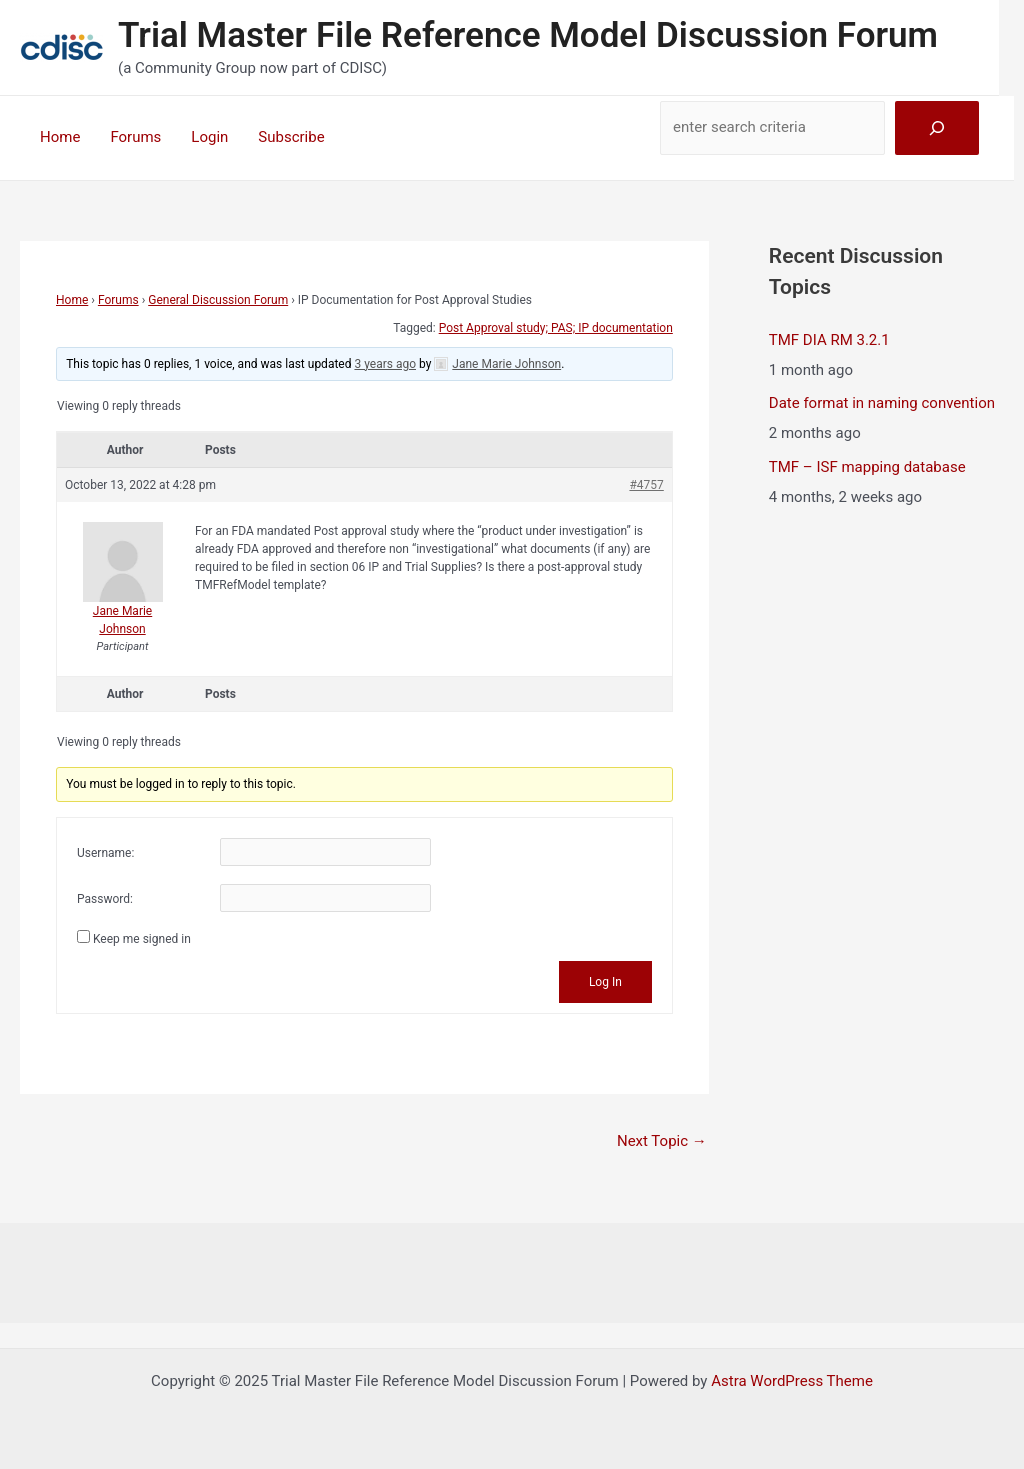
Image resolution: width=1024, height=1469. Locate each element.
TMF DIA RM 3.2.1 (829, 340)
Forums (135, 137)
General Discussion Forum (218, 300)
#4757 (646, 485)
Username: (105, 853)
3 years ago (385, 364)
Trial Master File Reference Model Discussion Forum (528, 35)
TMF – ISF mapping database (867, 467)
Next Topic (662, 1141)
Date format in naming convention (882, 403)
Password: (105, 899)
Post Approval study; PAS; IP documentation (556, 328)
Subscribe (291, 137)
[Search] (937, 128)
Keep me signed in (142, 939)
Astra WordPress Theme (792, 1381)
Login (209, 137)
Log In (605, 982)
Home (60, 137)
